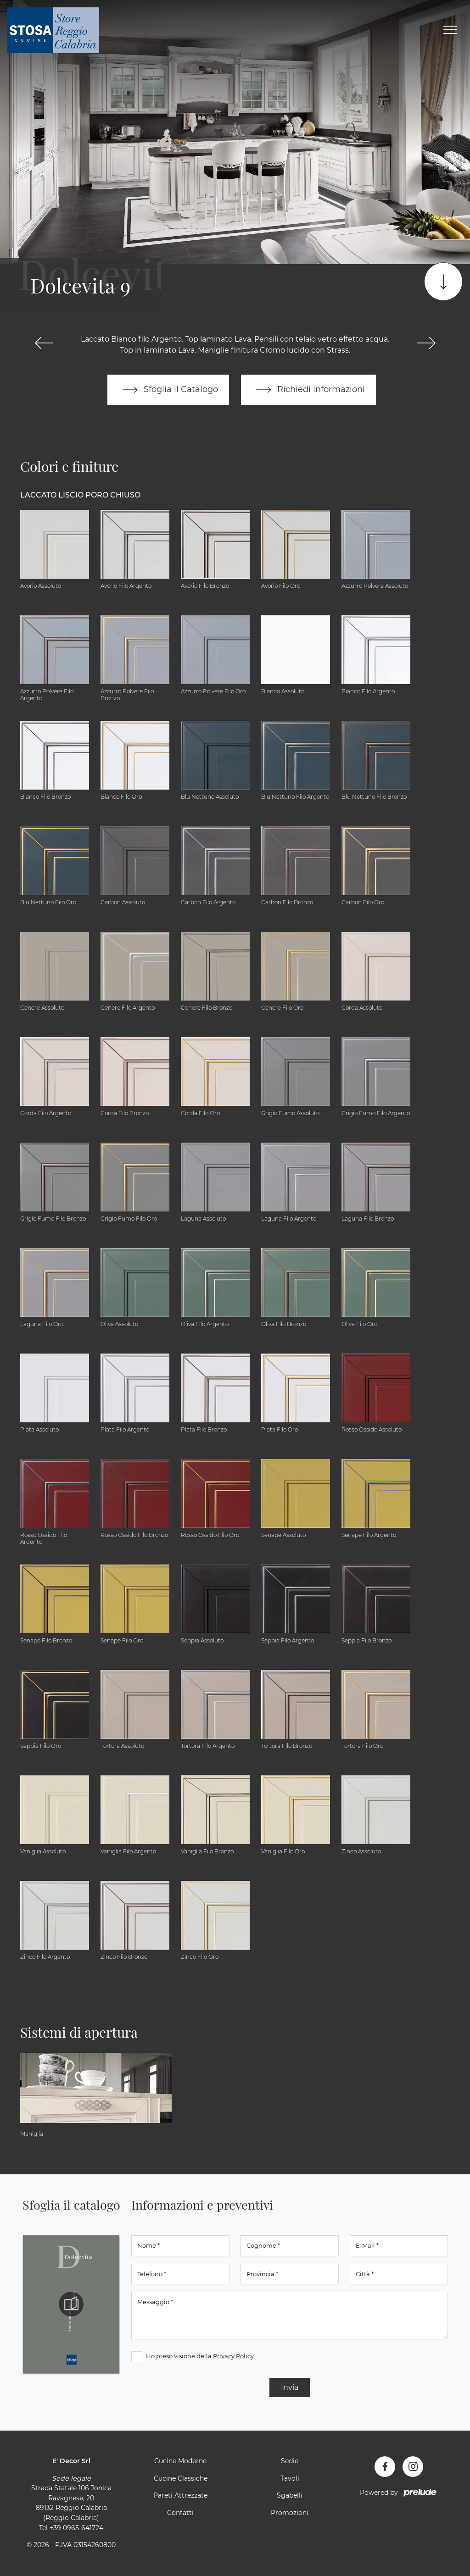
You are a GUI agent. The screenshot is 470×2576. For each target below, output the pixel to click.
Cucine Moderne (180, 2461)
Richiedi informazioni (308, 389)
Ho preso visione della (200, 2356)
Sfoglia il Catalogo (168, 389)
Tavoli (289, 2478)
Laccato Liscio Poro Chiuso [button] (80, 495)
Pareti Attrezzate (180, 2495)
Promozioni (289, 2513)
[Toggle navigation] (450, 30)
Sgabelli (289, 2495)
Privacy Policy (233, 2356)
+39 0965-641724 (76, 2528)
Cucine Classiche (180, 2478)
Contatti (180, 2513)
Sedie (289, 2461)
